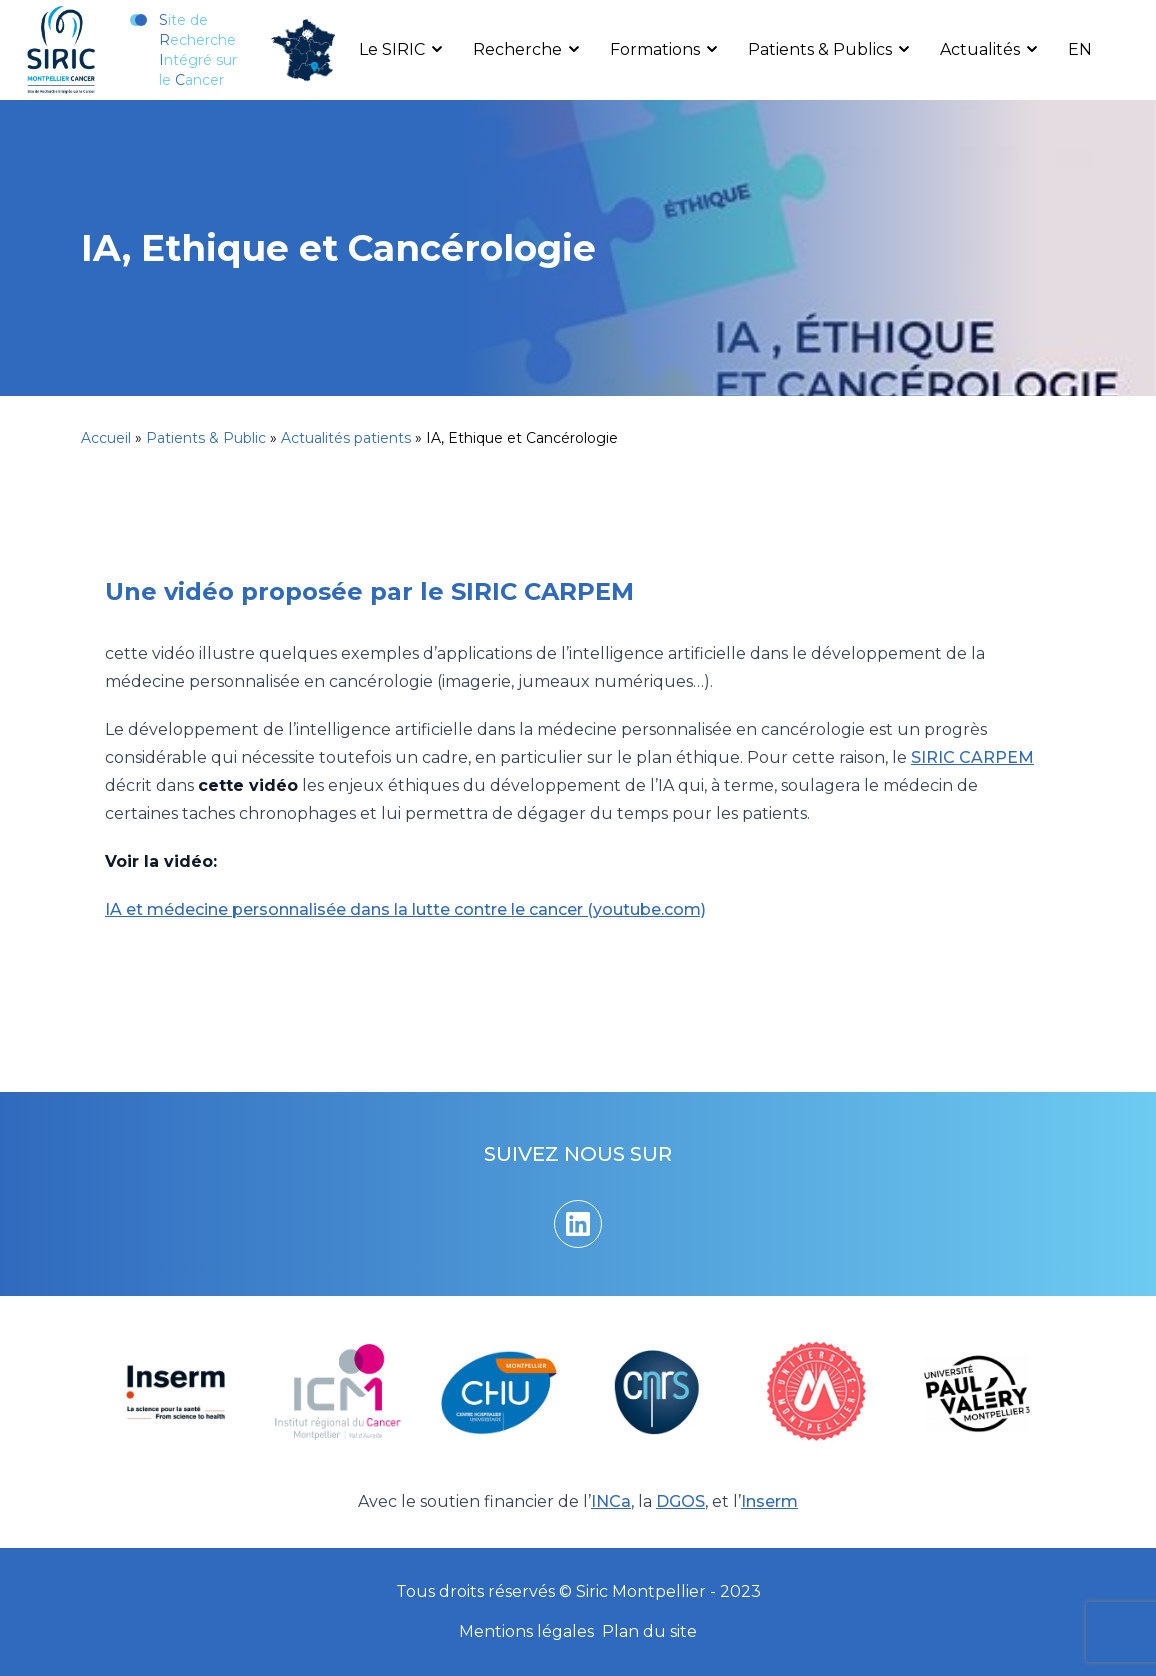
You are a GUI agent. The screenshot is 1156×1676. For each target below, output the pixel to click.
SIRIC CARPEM (972, 757)
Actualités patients (346, 438)
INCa (611, 1501)
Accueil (106, 438)
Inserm (769, 1501)
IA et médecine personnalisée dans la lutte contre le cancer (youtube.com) (405, 909)
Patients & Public (206, 438)
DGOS (680, 1501)
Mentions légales (526, 1631)
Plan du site (649, 1631)
